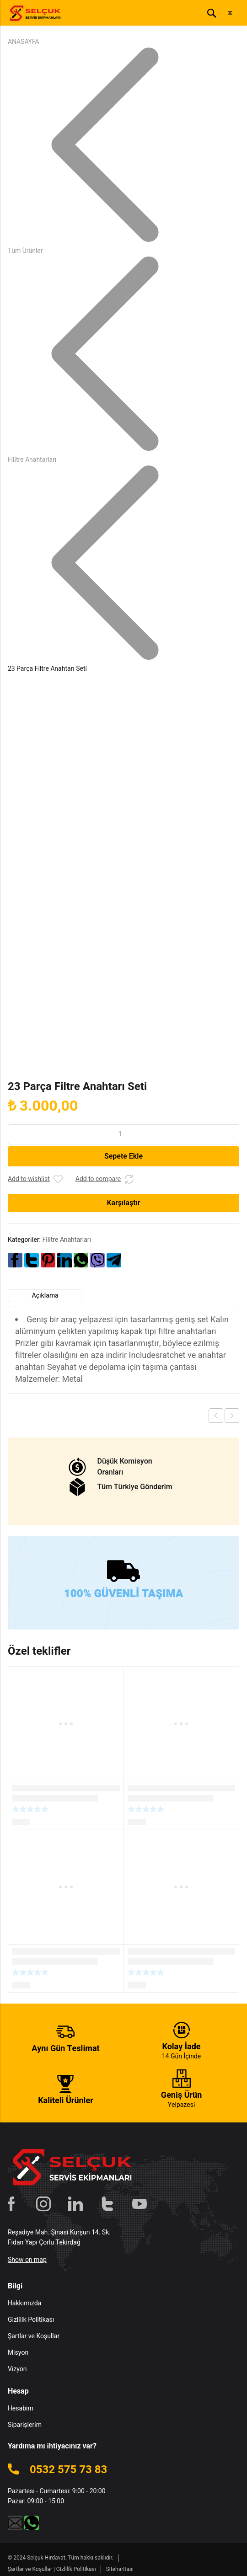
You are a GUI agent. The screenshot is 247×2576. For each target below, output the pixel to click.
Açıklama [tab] (45, 1295)
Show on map (27, 2260)
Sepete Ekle (123, 1156)
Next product (232, 1415)
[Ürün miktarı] (123, 1134)
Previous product (216, 1415)
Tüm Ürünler (25, 251)
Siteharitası (120, 2569)
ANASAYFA (23, 42)
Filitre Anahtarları (32, 460)
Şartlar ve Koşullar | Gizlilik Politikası (52, 2569)
